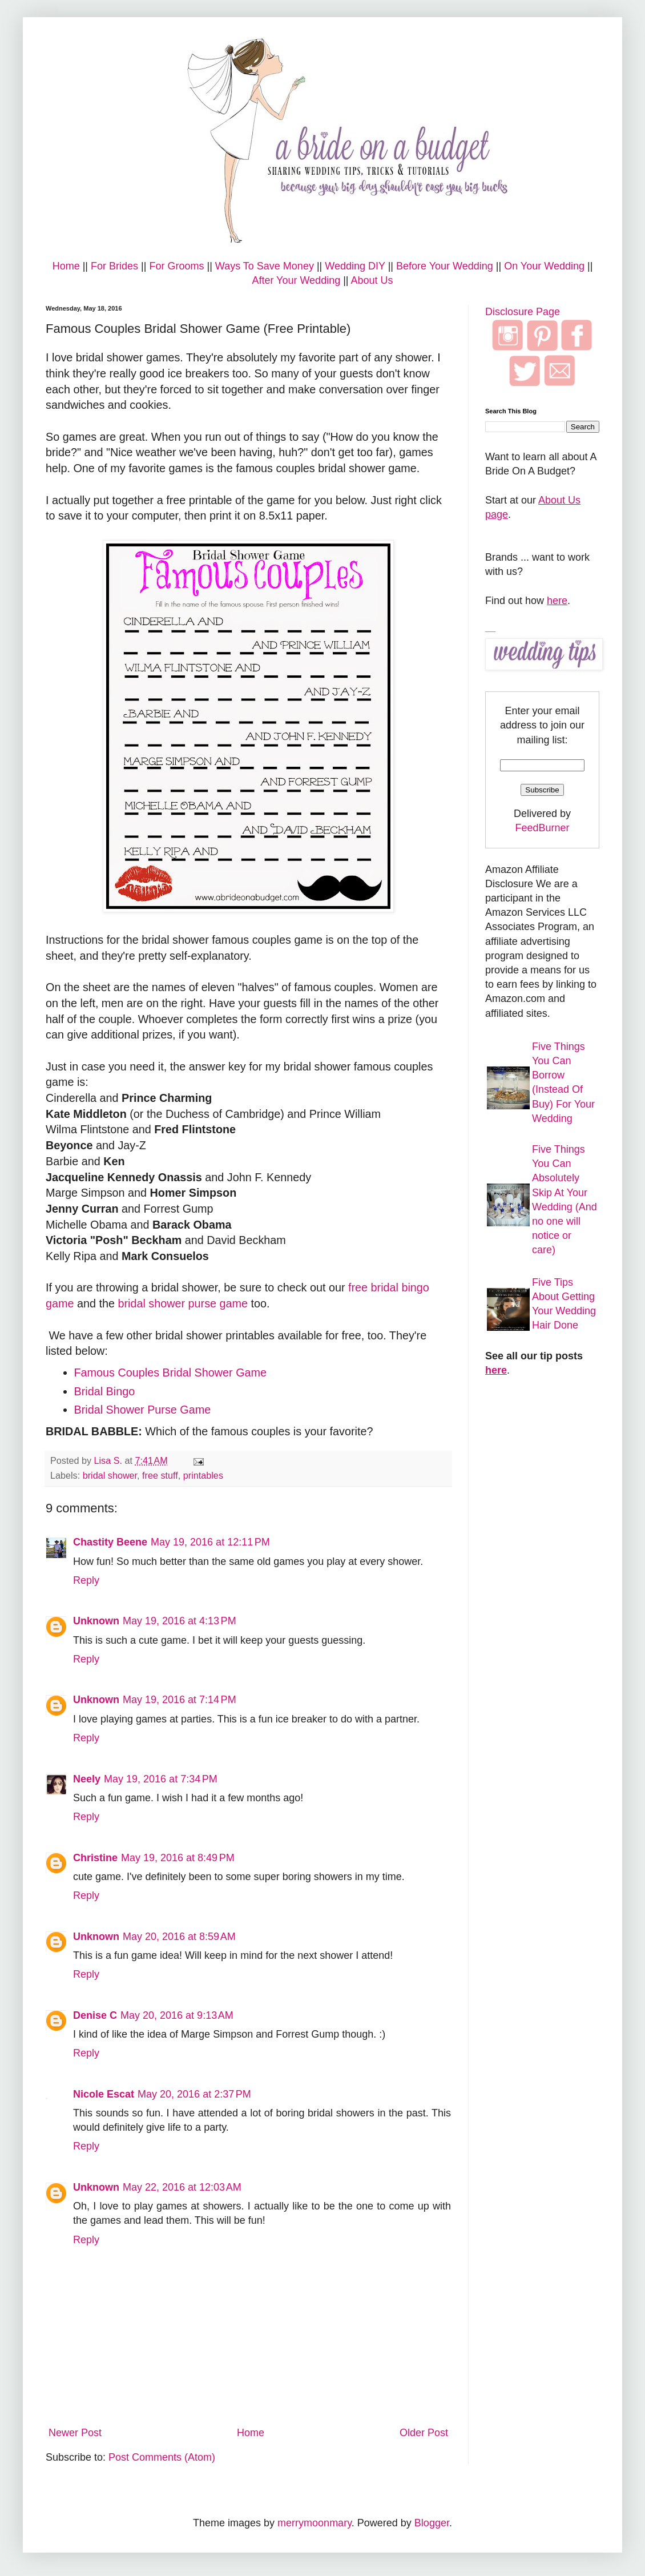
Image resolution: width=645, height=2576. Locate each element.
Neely (86, 1779)
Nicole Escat (103, 2094)
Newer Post (75, 2432)
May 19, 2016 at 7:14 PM (179, 1699)
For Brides (114, 266)
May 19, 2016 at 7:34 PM (160, 1779)
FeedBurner (542, 828)
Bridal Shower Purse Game (142, 1409)
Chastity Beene (110, 1542)
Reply (86, 1580)
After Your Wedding (296, 280)
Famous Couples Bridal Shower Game (170, 1372)
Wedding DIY (355, 266)
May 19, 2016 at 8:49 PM (178, 1857)
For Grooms (176, 266)
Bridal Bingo (104, 1391)
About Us (372, 280)
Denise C (95, 2015)
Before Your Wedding (444, 266)
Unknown (96, 1621)
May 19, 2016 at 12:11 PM (210, 1542)
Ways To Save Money (264, 266)
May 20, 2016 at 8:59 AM (179, 1936)
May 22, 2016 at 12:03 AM (182, 2187)
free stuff (160, 1475)
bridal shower (110, 1475)
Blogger (431, 2523)
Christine (95, 1857)
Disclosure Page (522, 311)
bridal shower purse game (181, 1303)
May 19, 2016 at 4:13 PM (179, 1621)
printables (203, 1475)
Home (66, 266)
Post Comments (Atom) (161, 2457)
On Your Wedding (544, 266)
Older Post (424, 2432)
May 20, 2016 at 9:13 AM (176, 2015)
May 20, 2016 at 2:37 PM (194, 2094)
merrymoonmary (314, 2523)
